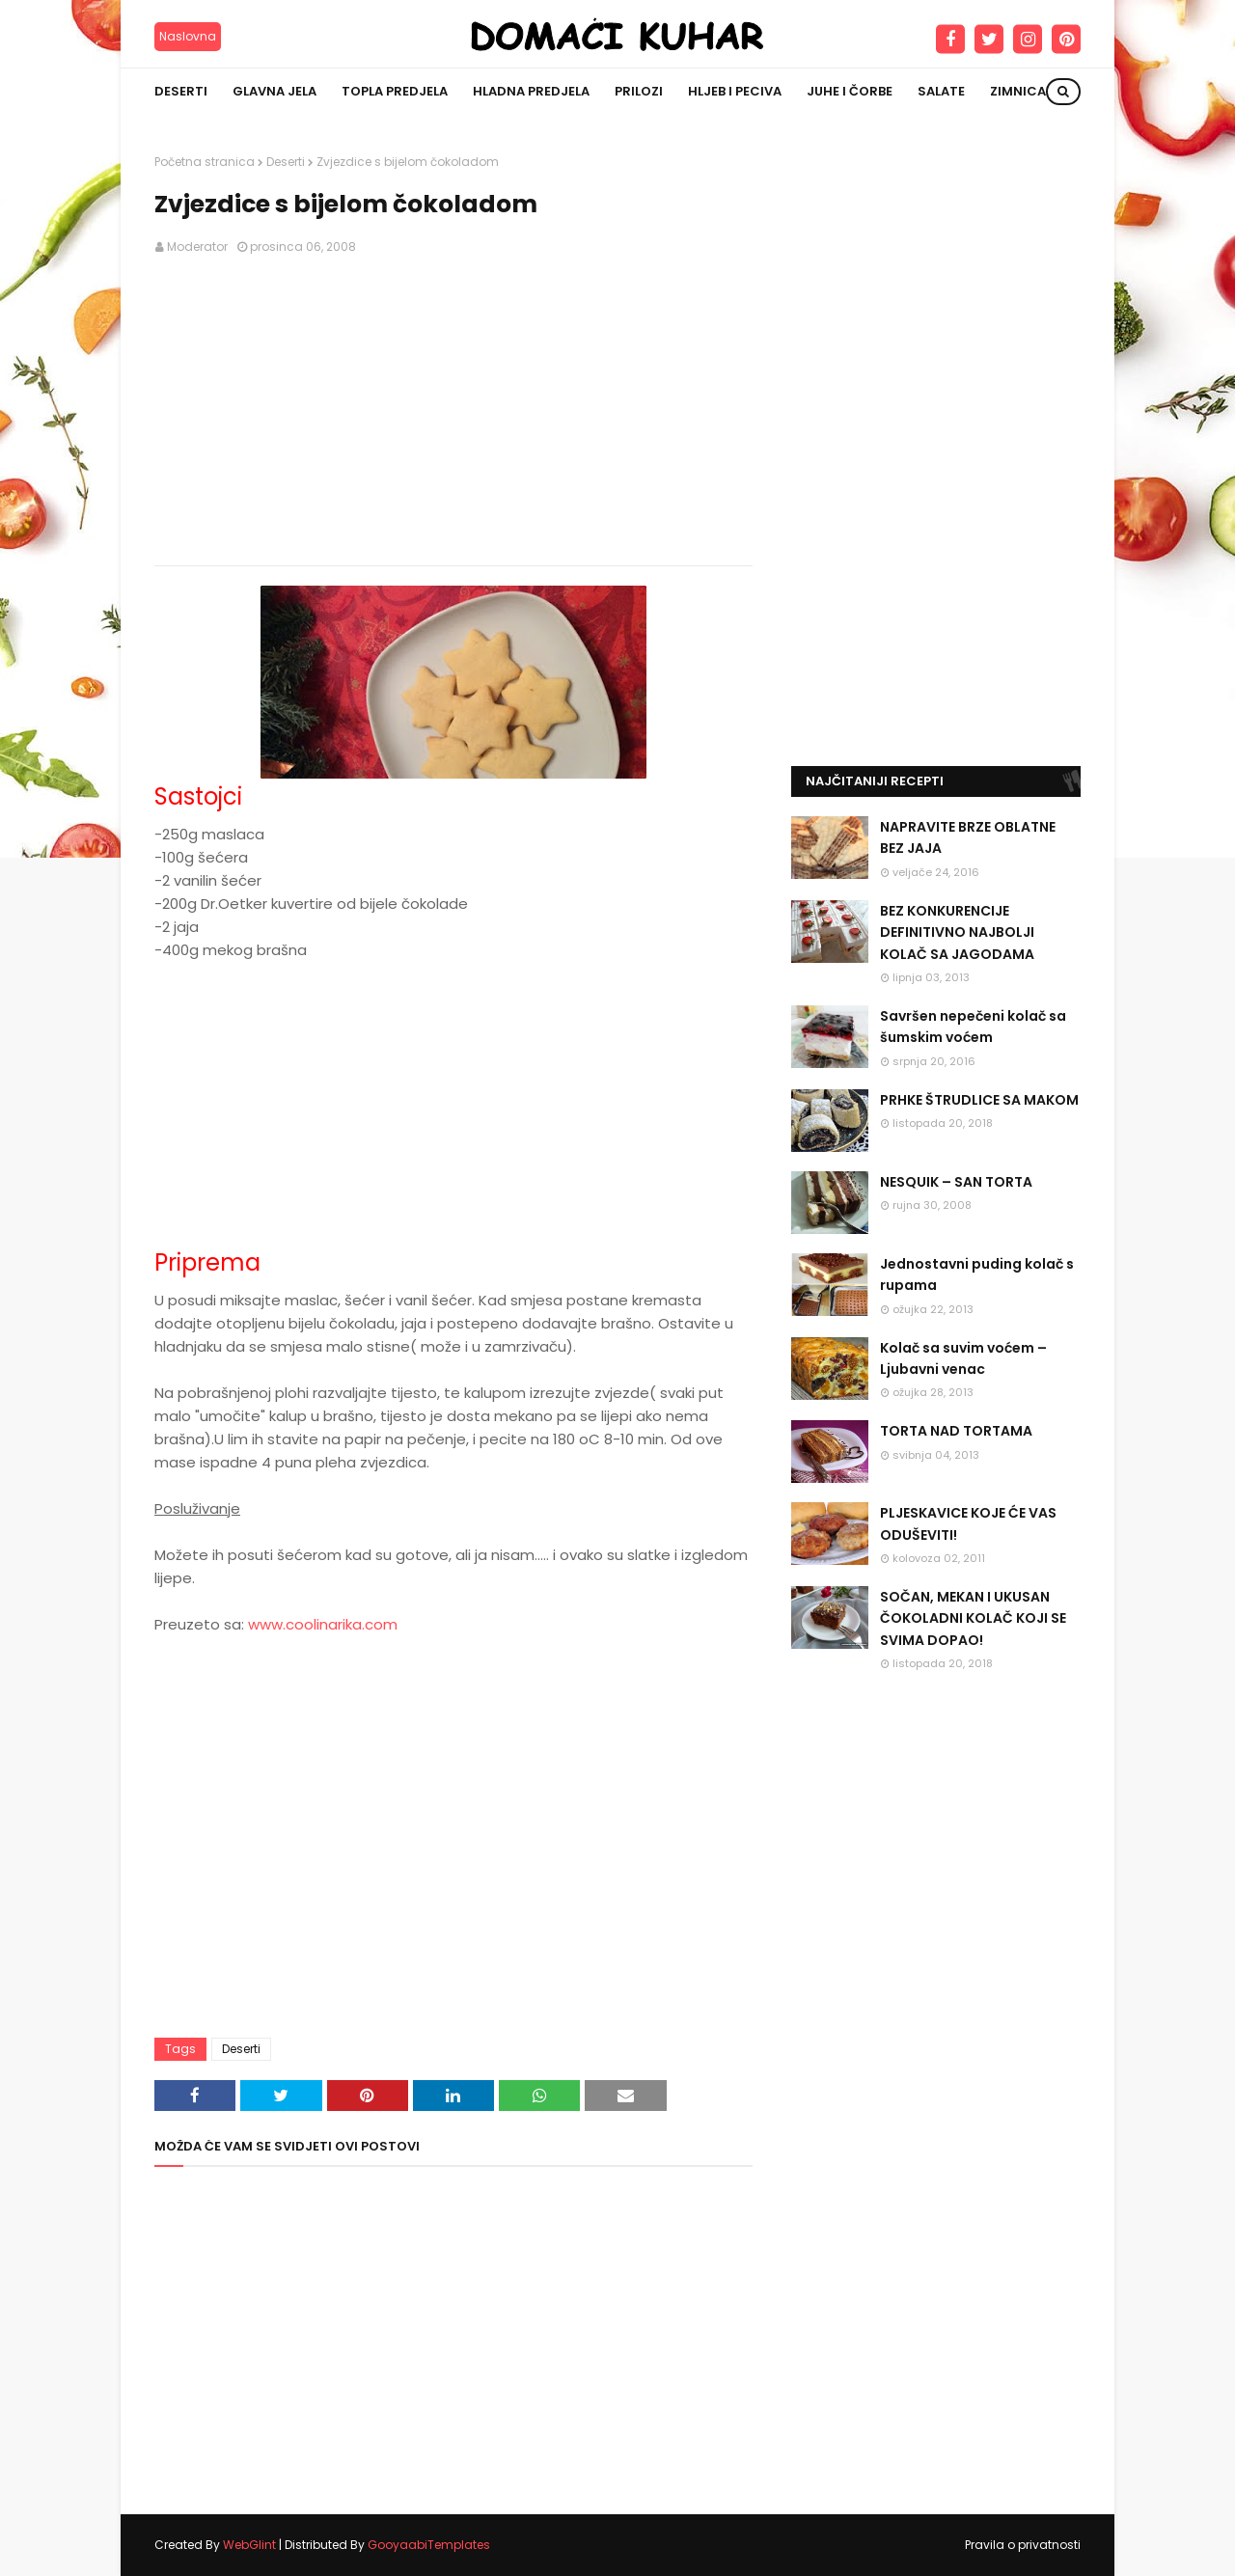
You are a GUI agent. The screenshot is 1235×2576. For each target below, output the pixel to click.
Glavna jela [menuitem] (274, 91)
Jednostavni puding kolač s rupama (977, 1274)
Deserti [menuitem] (180, 91)
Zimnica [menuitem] (1018, 91)
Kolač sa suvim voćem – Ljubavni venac (963, 1358)
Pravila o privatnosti (1023, 2544)
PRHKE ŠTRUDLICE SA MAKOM (979, 1100)
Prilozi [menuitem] (639, 91)
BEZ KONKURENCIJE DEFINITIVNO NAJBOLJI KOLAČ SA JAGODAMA (957, 932)
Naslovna (187, 36)
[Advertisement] (453, 411)
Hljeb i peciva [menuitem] (735, 91)
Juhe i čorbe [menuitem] (849, 91)
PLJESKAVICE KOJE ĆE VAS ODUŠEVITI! (968, 1523)
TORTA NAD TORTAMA (956, 1430)
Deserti (285, 161)
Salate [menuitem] (941, 91)
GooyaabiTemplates (429, 2544)
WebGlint (249, 2544)
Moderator (197, 246)
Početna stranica (204, 161)
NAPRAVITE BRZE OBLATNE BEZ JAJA (968, 837)
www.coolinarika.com (323, 1624)
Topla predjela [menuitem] (395, 91)
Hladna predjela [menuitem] (531, 91)
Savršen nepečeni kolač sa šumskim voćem (973, 1026)
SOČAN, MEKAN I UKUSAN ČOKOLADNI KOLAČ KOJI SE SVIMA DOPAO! (973, 1618)
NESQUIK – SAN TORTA (956, 1182)
